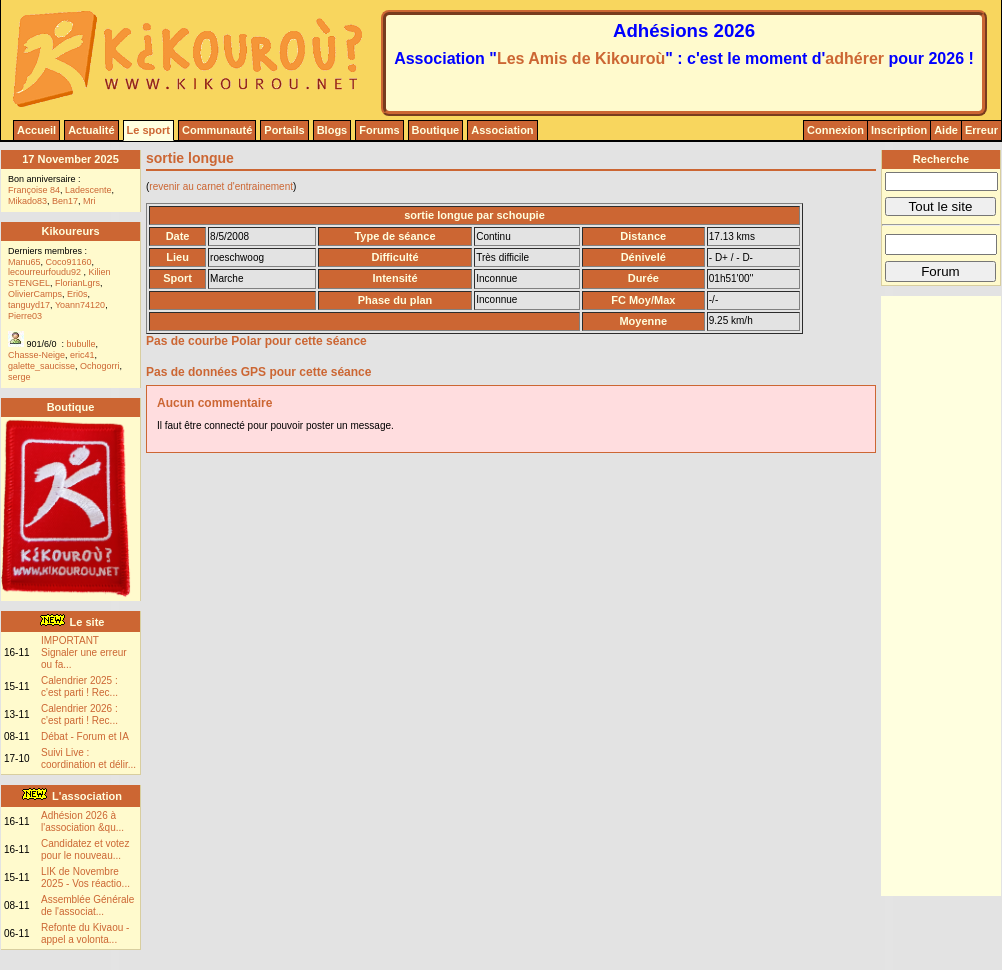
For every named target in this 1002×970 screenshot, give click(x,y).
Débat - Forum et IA (85, 736)
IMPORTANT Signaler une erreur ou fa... (84, 652)
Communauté (217, 130)
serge (19, 377)
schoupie (521, 215)
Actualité (91, 130)
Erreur (981, 130)
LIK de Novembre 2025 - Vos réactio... (85, 877)
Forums (379, 130)
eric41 (82, 355)
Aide (946, 130)
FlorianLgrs (77, 283)
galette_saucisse (41, 366)
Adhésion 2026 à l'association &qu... (82, 821)
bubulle (81, 344)
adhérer (854, 58)
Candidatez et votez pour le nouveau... (85, 849)
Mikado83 (27, 201)
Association (502, 130)
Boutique (436, 130)
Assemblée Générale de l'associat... (87, 905)
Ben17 (65, 201)
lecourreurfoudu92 (46, 272)
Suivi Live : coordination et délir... (88, 758)
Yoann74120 (80, 305)
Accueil (36, 130)
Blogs (332, 130)
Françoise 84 (34, 190)
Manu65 (24, 262)
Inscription (899, 130)
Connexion (835, 130)
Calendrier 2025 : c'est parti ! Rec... (79, 686)
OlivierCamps (35, 294)
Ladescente (88, 190)
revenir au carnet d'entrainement (221, 186)
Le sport (148, 130)
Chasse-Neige (36, 355)
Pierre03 (25, 316)
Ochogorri (100, 366)
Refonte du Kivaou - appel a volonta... (85, 933)
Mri (89, 201)
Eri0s (77, 294)
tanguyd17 (29, 305)
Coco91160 (69, 262)
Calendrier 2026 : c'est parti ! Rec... (79, 714)
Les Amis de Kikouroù (581, 58)
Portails (284, 130)
